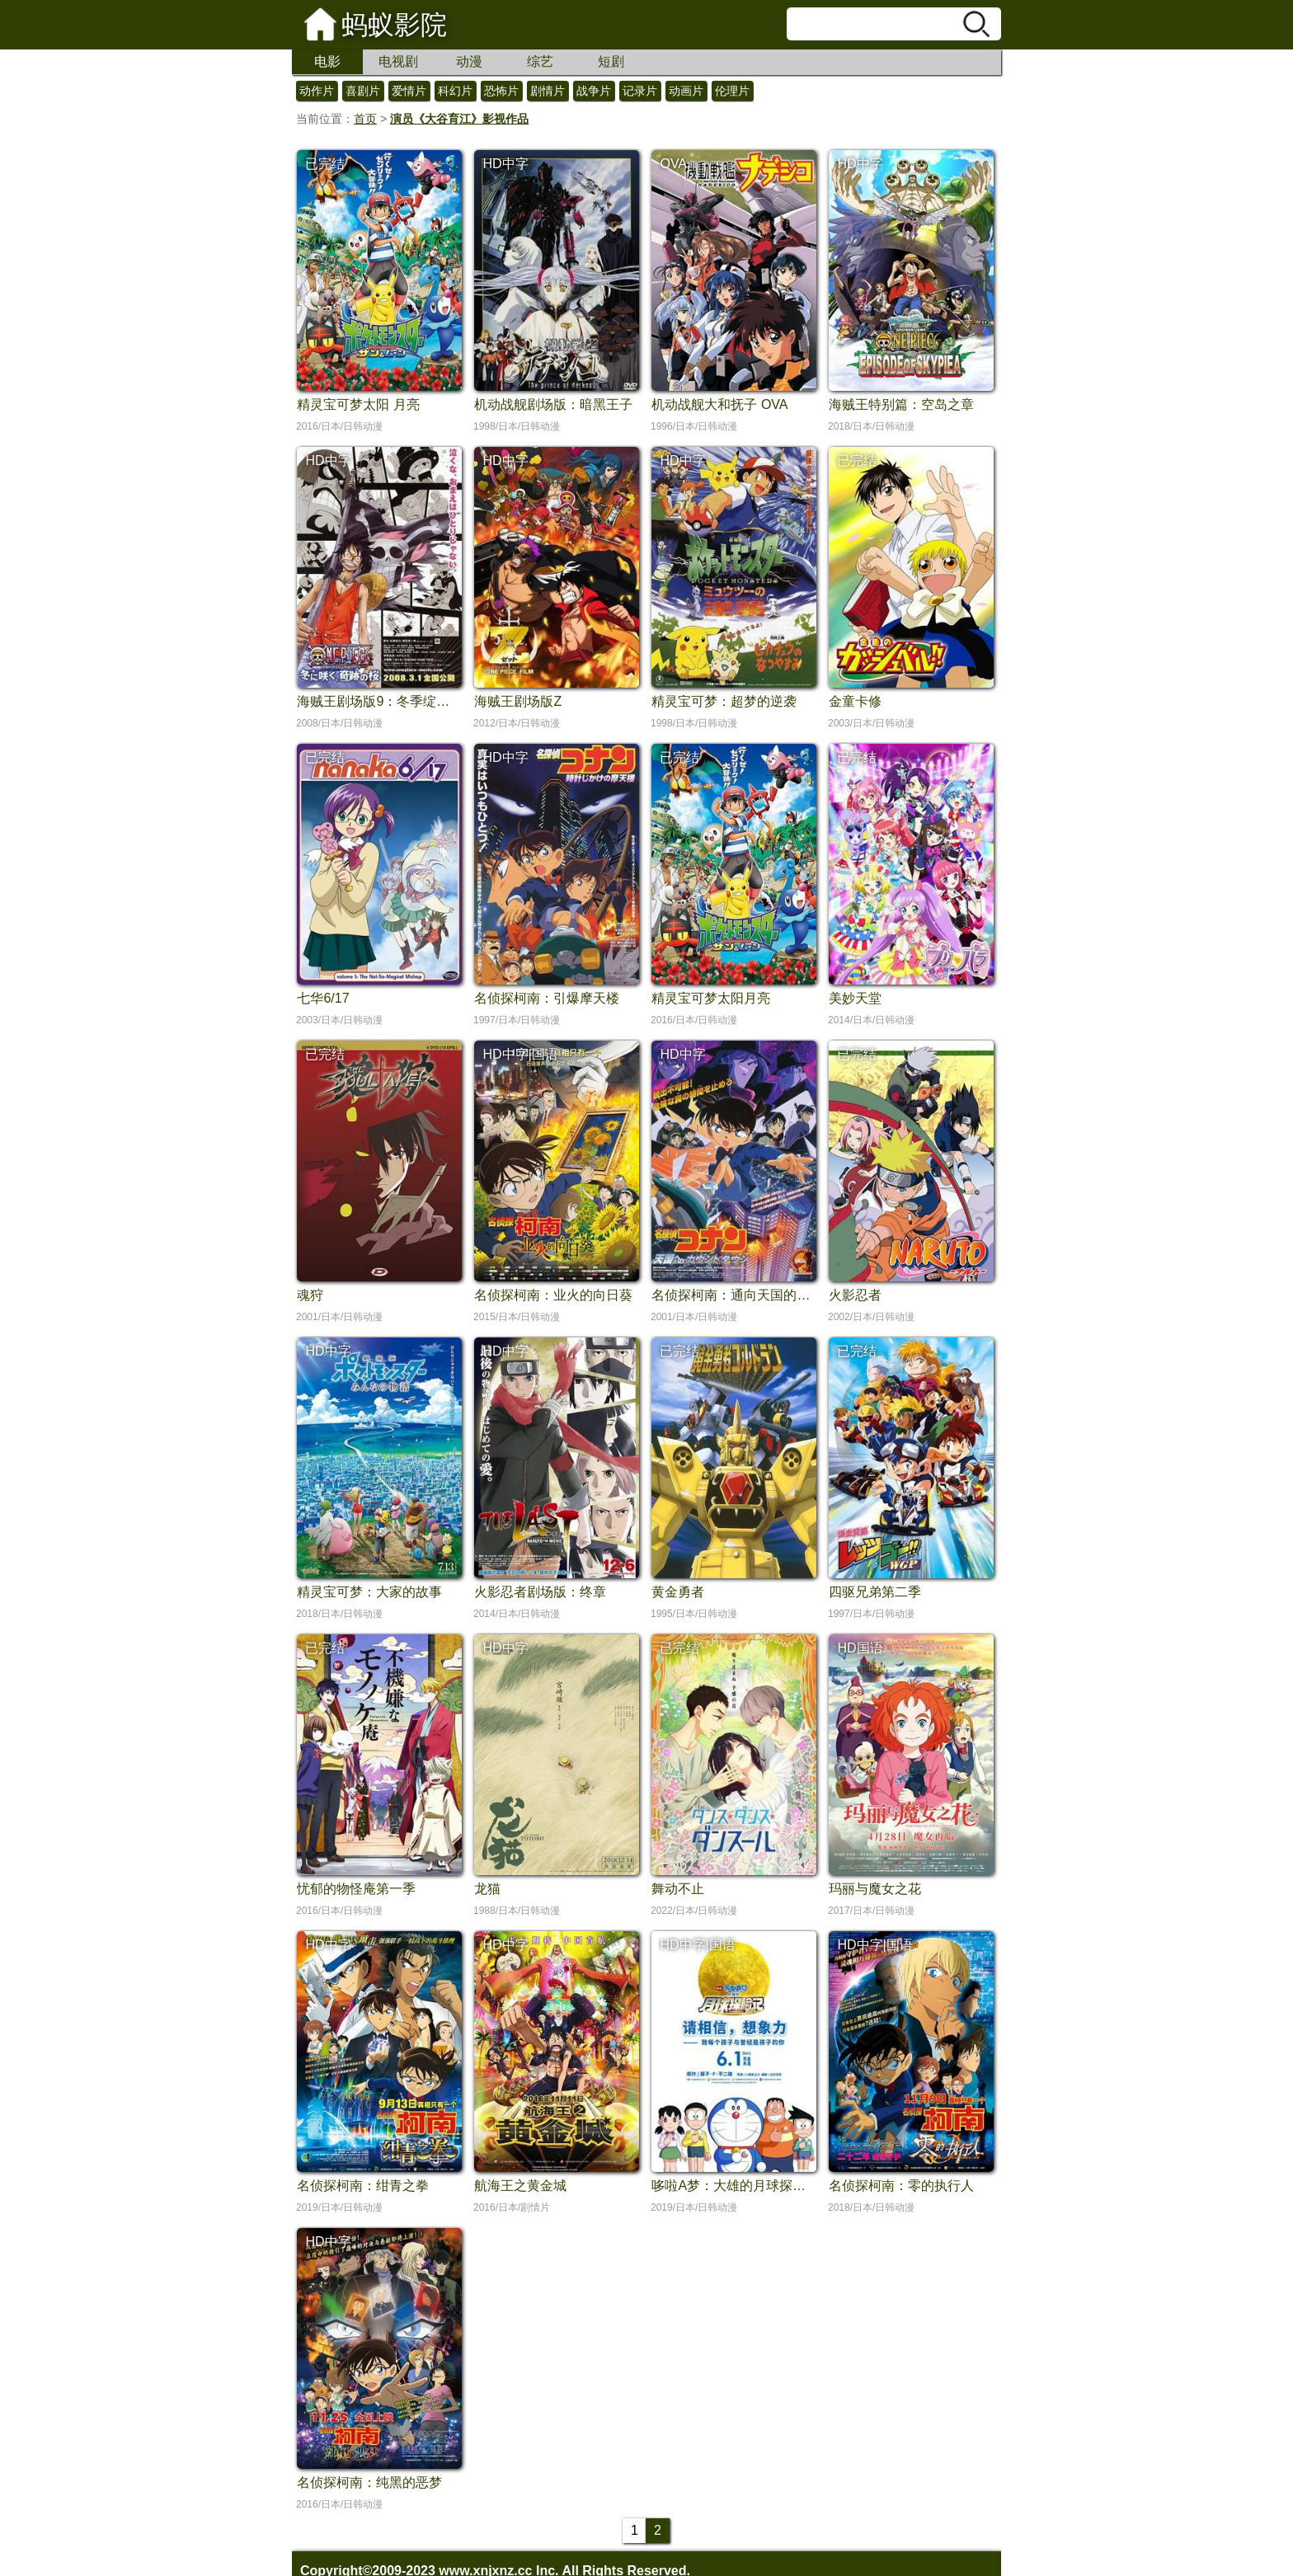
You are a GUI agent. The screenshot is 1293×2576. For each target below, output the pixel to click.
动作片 (316, 90)
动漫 (469, 61)
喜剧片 (363, 90)
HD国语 (859, 1648)
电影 (327, 61)
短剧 (611, 61)
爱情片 (409, 90)
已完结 (325, 164)
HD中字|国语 (519, 1054)
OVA (673, 164)
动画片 (686, 90)
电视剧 (398, 61)
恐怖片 (501, 90)
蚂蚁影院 (394, 25)
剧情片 (547, 90)
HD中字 (505, 164)
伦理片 (732, 90)
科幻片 (455, 90)
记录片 (640, 90)
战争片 (593, 90)
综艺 (540, 61)
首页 (365, 118)
